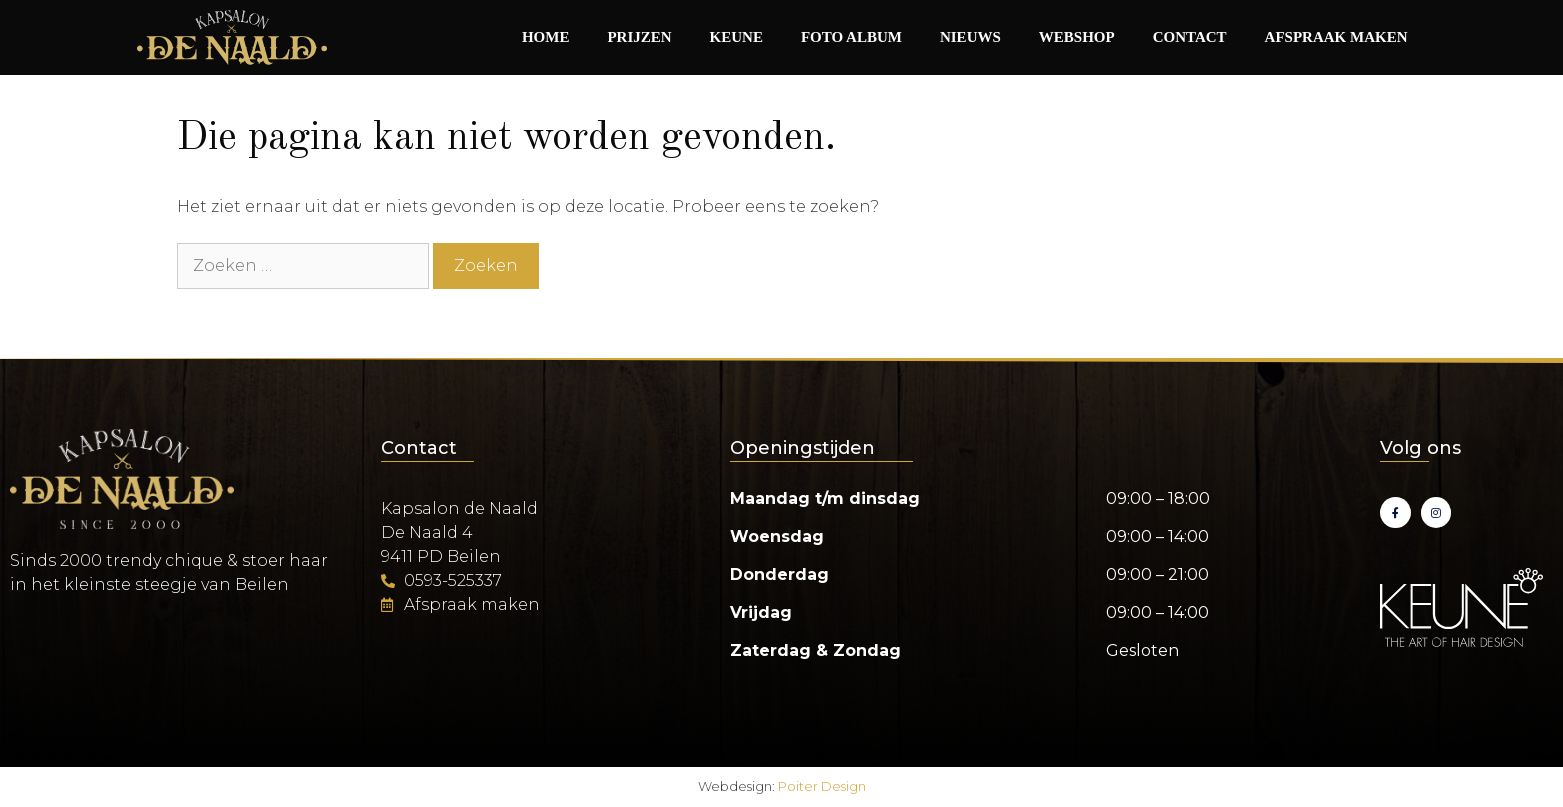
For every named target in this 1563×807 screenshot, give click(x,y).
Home (546, 37)
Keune (736, 37)
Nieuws (970, 37)
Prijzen (639, 37)
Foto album (851, 37)
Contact (1190, 37)
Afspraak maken (1336, 37)
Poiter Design (822, 786)
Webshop (1077, 37)
